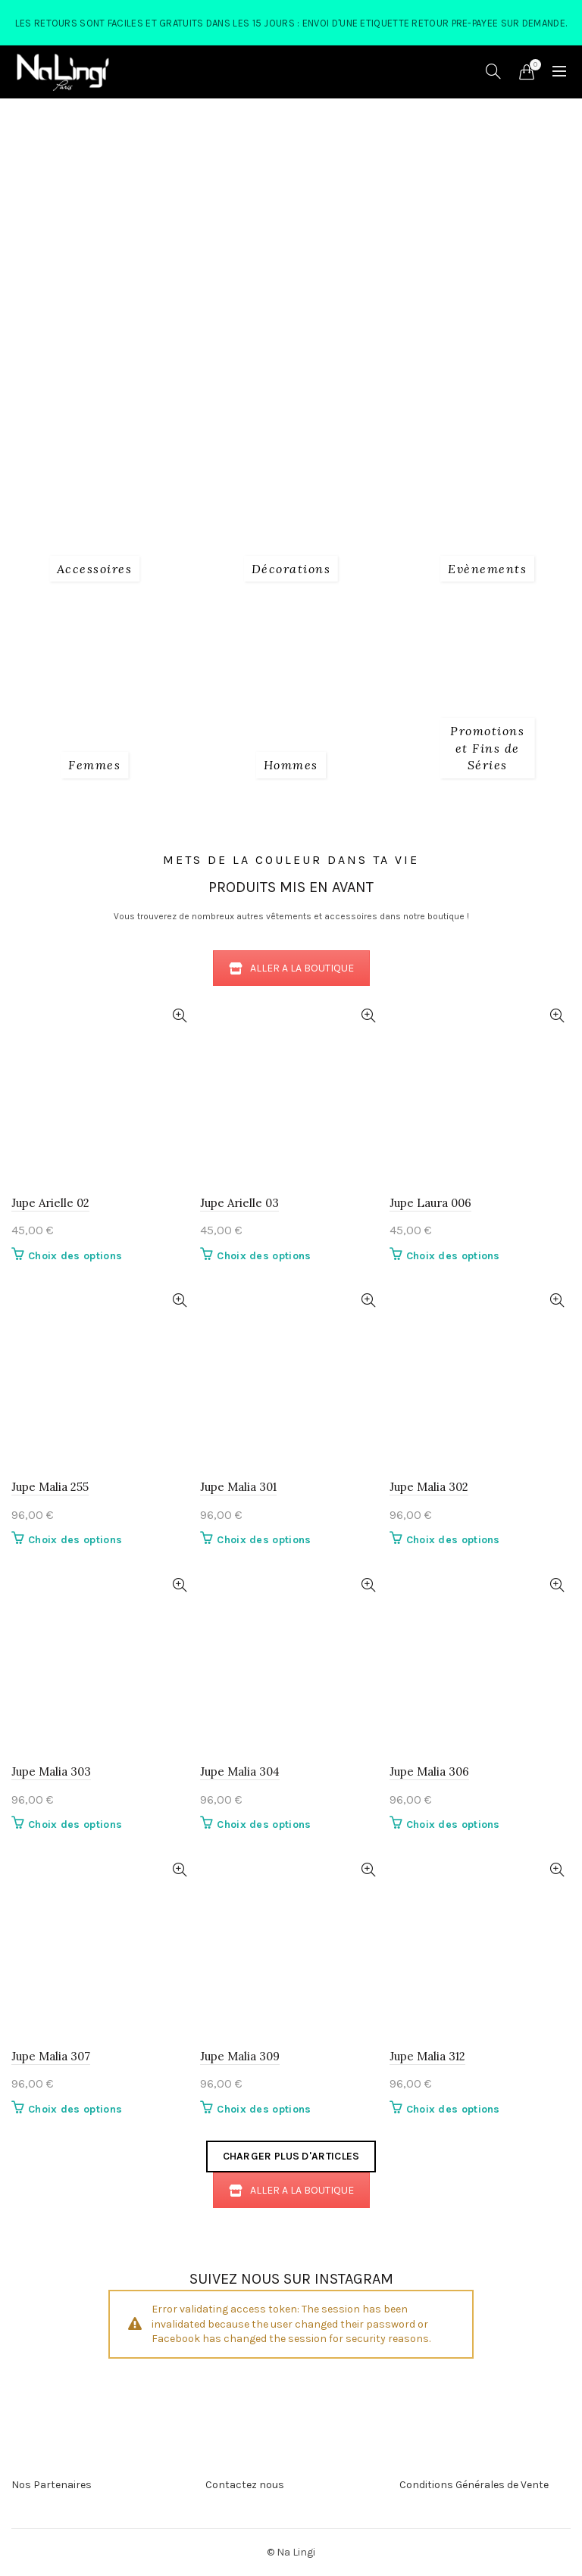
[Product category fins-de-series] (487, 748)
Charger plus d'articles (291, 2156)
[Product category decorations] (291, 569)
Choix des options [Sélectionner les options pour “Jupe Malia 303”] (75, 1824)
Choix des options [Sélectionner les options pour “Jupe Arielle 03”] (264, 1255)
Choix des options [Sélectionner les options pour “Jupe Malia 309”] (264, 2109)
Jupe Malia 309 (240, 2056)
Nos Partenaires (51, 2484)
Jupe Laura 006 (430, 1203)
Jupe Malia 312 (427, 2056)
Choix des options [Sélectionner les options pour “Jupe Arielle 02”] (75, 1255)
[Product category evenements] (487, 569)
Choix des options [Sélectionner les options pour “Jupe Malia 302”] (453, 1539)
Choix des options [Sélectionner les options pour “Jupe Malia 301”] (264, 1539)
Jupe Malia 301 (238, 1487)
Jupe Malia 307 (50, 2056)
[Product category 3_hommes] (291, 765)
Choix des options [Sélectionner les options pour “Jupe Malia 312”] (453, 2109)
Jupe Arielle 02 (50, 1203)
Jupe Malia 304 (240, 1771)
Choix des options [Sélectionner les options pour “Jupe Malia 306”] (453, 1824)
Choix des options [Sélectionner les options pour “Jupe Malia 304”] (264, 1824)
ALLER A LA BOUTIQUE (291, 968)
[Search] (493, 71)
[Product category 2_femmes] (94, 765)
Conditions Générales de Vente (474, 2484)
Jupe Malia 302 (429, 1487)
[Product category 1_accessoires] (94, 569)
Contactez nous (244, 2484)
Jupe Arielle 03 (239, 1203)
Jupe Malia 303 (51, 1771)
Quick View (179, 1016)
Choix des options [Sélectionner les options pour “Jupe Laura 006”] (453, 1255)
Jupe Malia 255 (50, 1487)
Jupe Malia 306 (429, 1771)
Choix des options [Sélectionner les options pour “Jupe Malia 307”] (75, 2109)
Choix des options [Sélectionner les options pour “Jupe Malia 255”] (75, 1539)
